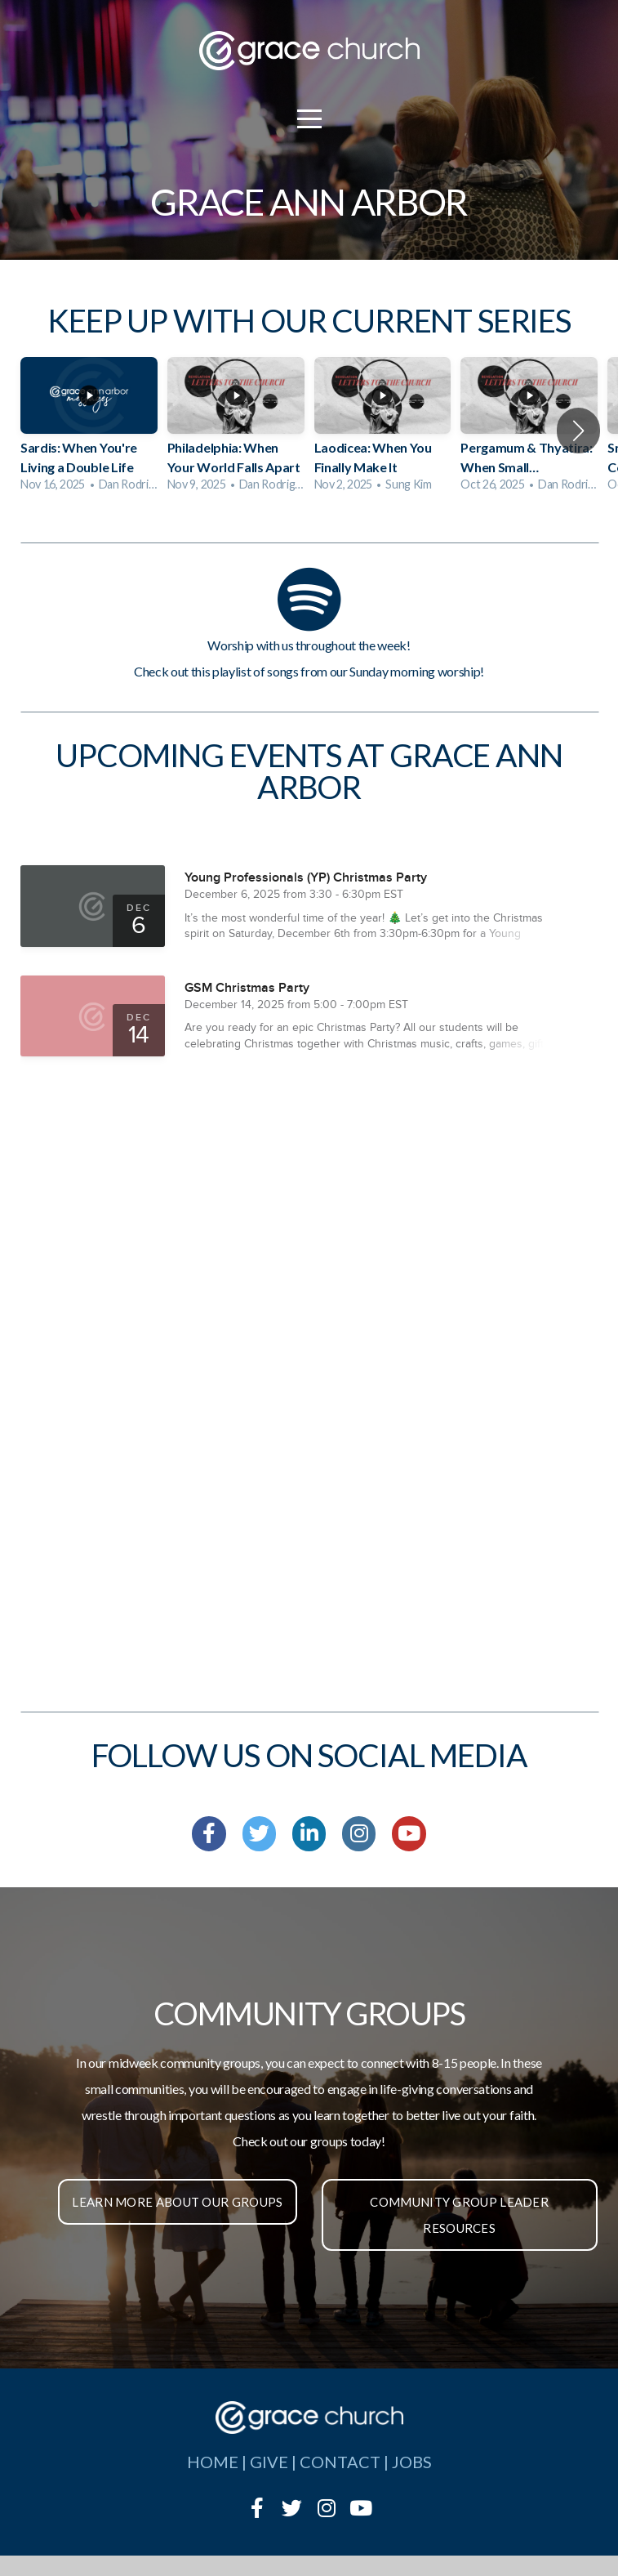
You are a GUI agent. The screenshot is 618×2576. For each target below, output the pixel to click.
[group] (89, 430)
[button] (578, 431)
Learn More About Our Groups (177, 2201)
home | (218, 2461)
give (269, 2461)
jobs (412, 2461)
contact (340, 2461)
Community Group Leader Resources (459, 2214)
